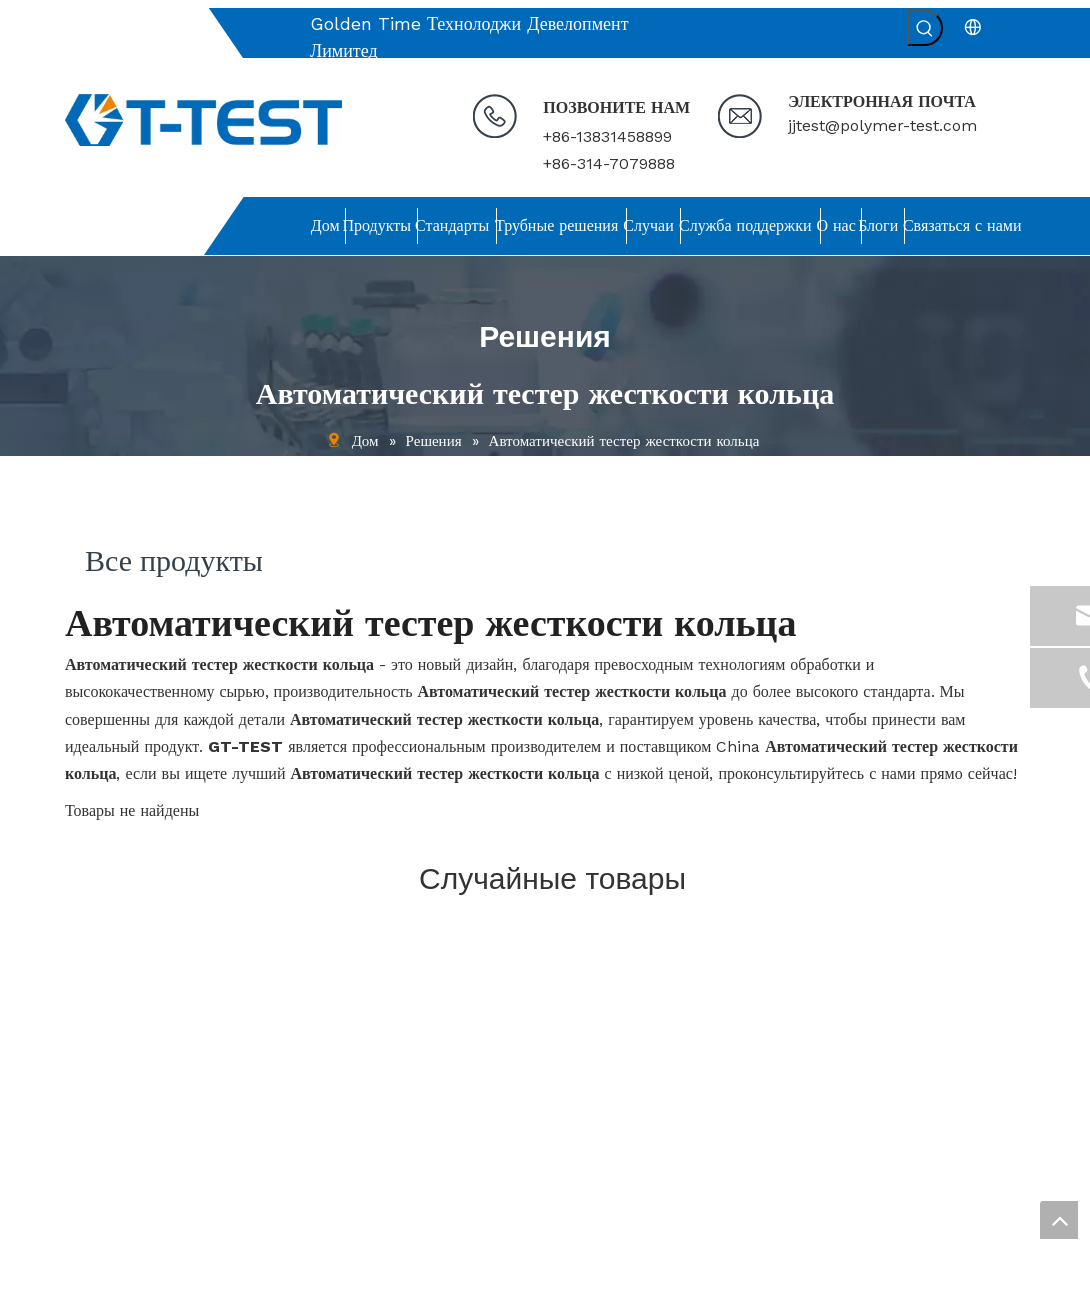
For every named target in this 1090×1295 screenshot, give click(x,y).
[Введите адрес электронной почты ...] (876, 1135)
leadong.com (784, 1272)
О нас (82, 1135)
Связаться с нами (117, 1190)
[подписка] (994, 1135)
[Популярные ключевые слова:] (925, 28)
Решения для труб (120, 1054)
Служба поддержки (123, 1108)
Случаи (87, 1081)
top (1059, 1220)
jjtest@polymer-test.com (882, 125)
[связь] (667, 935)
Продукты (95, 999)
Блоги (82, 1163)
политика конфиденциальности (159, 1217)
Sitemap (865, 1272)
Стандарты (97, 1027)
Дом (77, 972)
